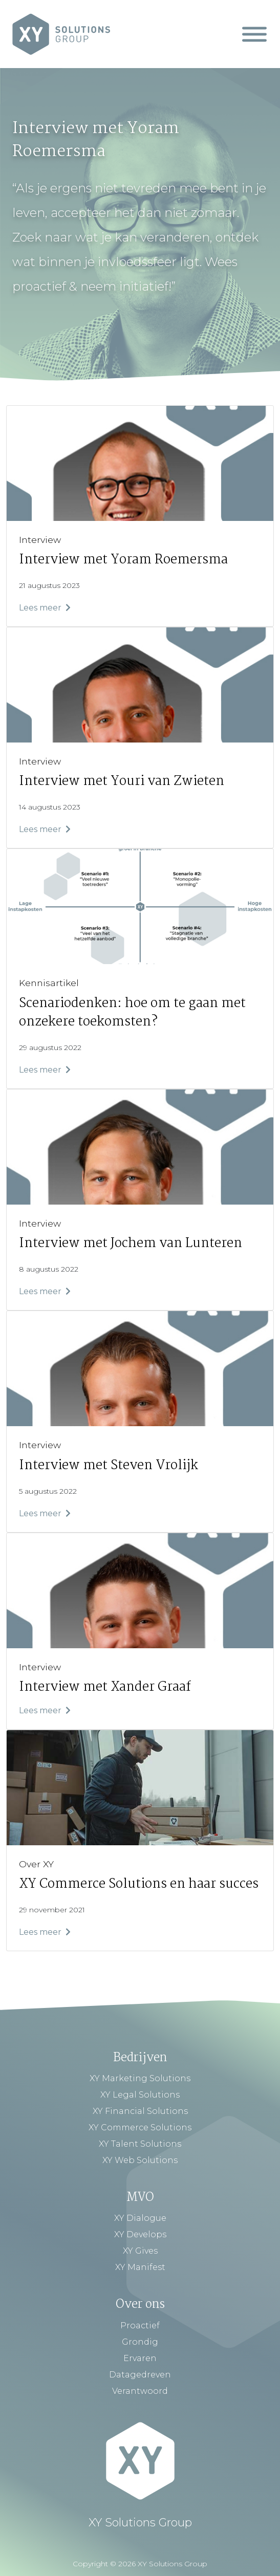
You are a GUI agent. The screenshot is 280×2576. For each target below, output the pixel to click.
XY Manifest (140, 2267)
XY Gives (140, 2251)
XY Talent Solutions (140, 2144)
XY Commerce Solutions (140, 2127)
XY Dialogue (140, 2218)
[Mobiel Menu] (254, 34)
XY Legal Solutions (140, 2095)
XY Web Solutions (140, 2160)
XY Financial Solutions (140, 2111)
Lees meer (45, 608)
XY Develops (140, 2234)
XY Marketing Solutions (140, 2078)
